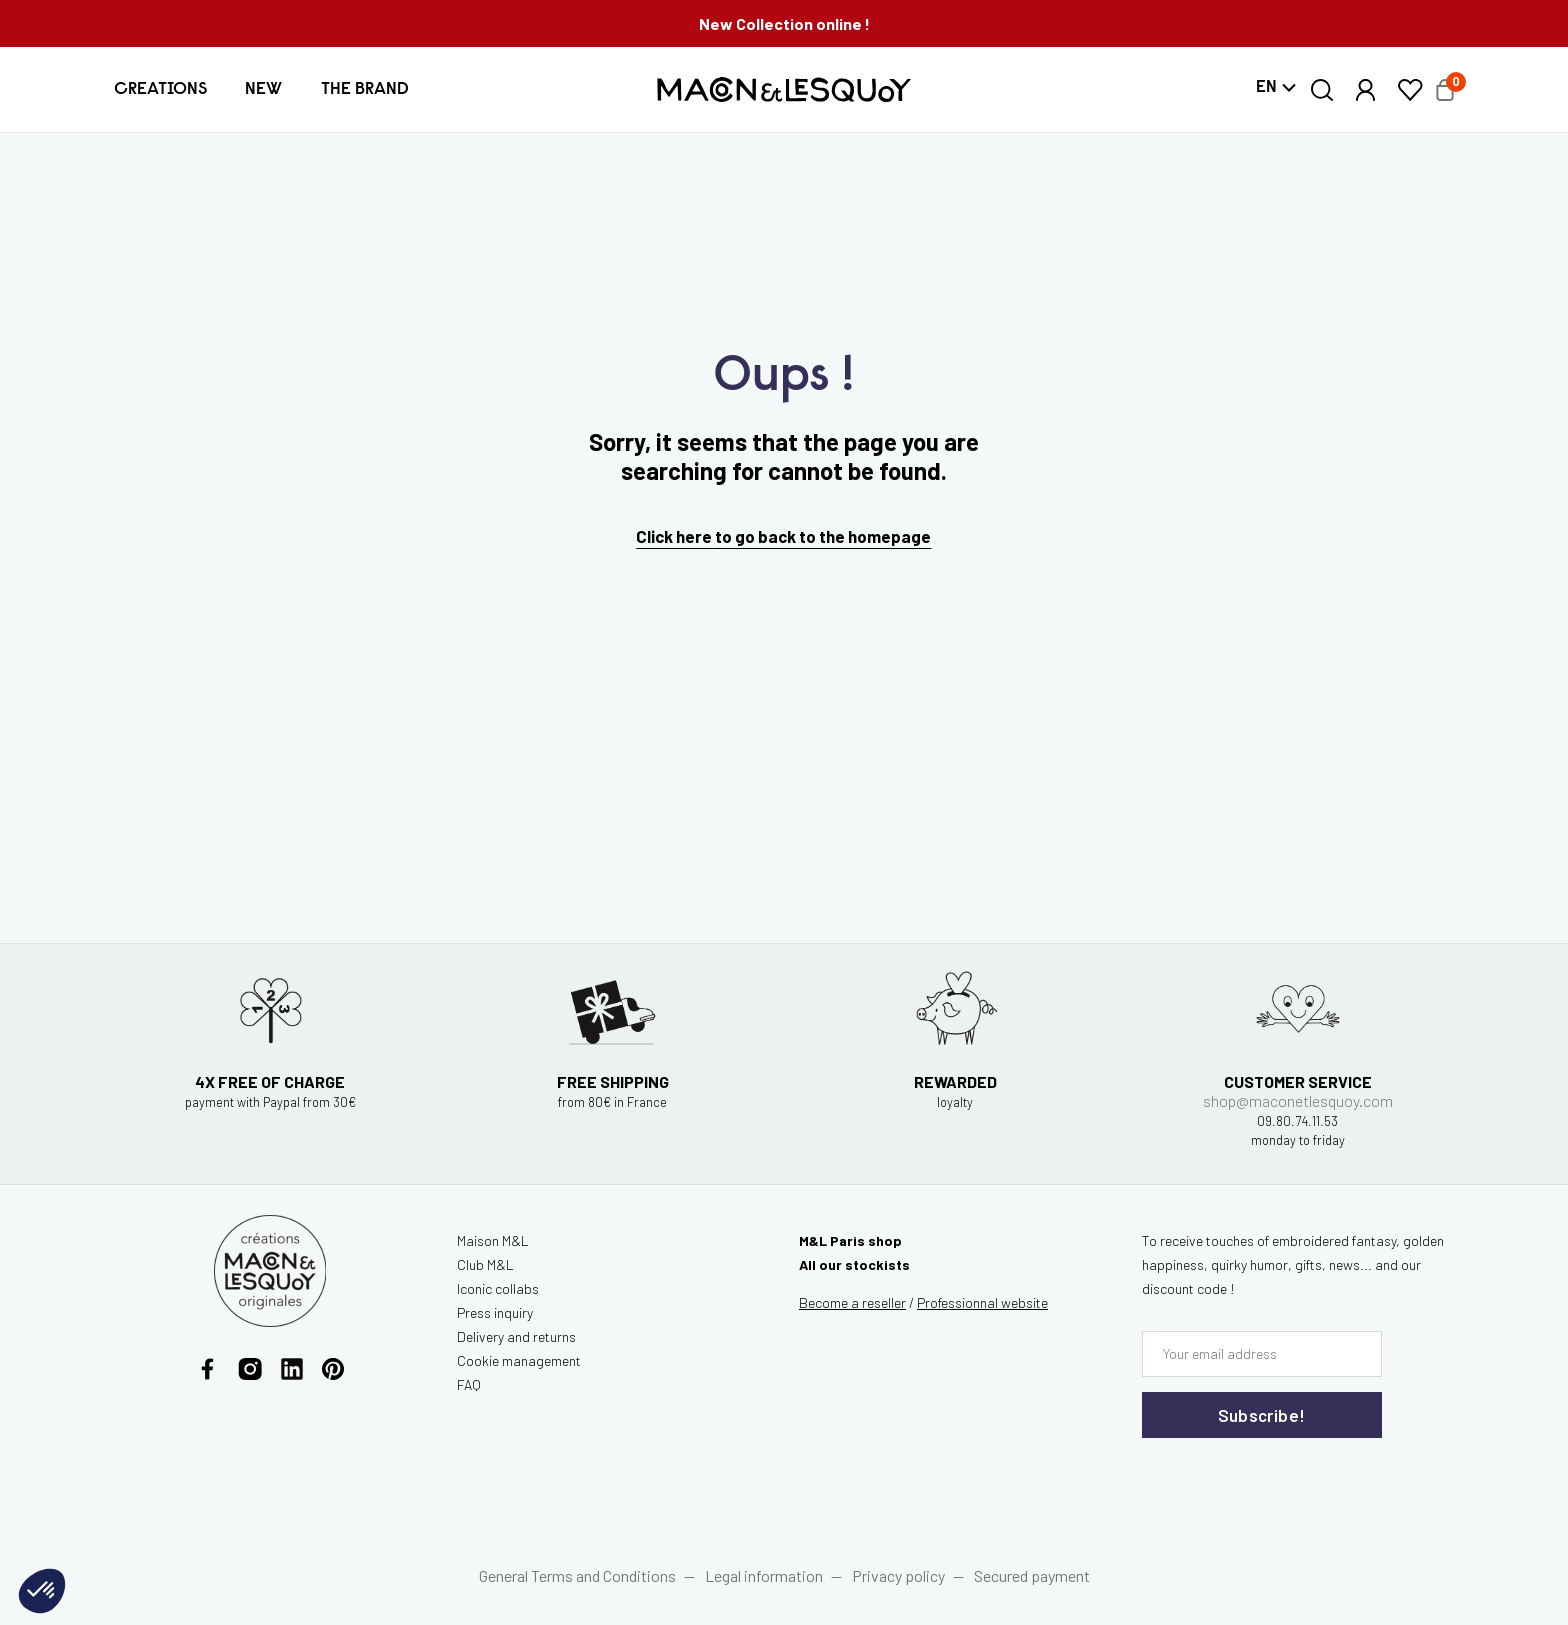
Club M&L (485, 1264)
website (982, 1302)
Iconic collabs (498, 1288)
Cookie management (519, 1360)
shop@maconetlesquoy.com (1298, 1113)
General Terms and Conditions (577, 1575)
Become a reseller (852, 1302)
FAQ (469, 1384)
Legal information (764, 1575)
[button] (160, 89)
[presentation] (1262, 1479)
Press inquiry (495, 1312)
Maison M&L (493, 1240)
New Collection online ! (784, 23)
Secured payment (1032, 1575)
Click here (674, 536)
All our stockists (854, 1264)
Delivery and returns (516, 1336)
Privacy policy (898, 1575)
